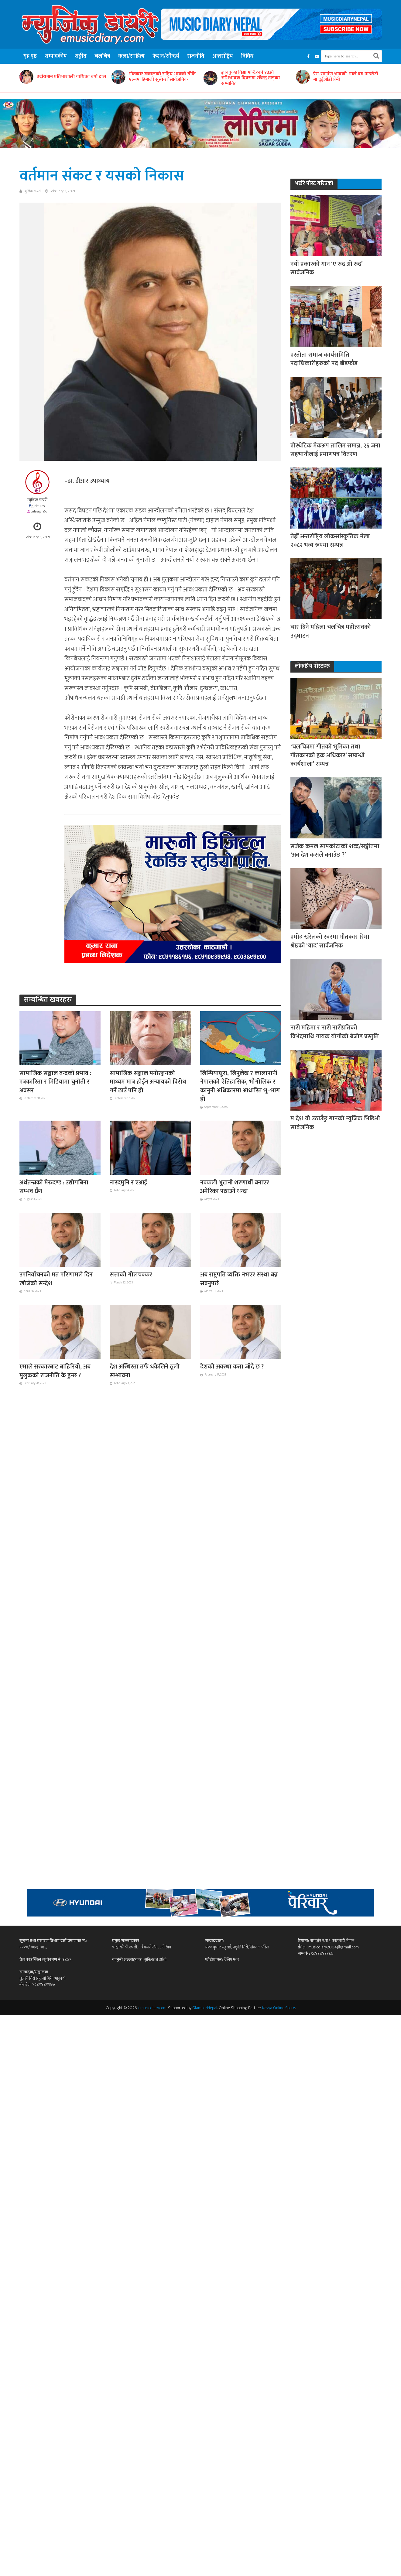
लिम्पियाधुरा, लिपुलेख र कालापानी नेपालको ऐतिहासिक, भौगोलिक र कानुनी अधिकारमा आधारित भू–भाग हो (240, 1086)
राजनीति (195, 56)
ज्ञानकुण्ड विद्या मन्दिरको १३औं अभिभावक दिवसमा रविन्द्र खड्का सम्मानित (250, 78)
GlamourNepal (204, 2007)
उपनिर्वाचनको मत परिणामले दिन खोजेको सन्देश (56, 1279)
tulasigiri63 (39, 511)
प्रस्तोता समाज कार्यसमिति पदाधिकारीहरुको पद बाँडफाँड (324, 359)
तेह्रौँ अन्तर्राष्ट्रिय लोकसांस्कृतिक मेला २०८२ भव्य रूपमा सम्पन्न (330, 541)
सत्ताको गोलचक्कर (131, 1274)
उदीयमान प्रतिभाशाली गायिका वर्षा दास (71, 77)
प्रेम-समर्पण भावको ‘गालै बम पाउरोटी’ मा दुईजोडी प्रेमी (346, 76)
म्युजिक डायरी (32, 191)
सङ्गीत (81, 56)
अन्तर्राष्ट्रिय (222, 56)
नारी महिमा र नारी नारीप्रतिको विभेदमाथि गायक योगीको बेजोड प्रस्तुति (334, 1032)
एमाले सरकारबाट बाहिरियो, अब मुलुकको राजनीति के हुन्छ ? (55, 1371)
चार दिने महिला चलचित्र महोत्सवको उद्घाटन (330, 631)
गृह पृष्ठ (30, 56)
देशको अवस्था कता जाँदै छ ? (232, 1366)
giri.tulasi (39, 506)
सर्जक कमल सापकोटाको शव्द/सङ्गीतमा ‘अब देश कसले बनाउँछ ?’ (334, 850)
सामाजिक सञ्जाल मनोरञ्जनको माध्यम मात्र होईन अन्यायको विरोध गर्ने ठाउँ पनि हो (148, 1082)
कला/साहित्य (131, 56)
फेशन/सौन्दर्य (166, 56)
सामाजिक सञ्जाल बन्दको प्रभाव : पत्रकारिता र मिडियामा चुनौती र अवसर (55, 1082)
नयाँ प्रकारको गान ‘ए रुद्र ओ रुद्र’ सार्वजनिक (326, 268)
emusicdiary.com (152, 2007)
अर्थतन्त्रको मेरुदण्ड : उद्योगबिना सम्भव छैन (53, 1187)
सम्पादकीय (56, 56)
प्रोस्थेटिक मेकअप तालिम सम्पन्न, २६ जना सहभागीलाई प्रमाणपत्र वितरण (335, 450)
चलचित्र (102, 56)
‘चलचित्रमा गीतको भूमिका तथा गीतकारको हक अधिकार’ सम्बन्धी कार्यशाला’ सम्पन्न (327, 755)
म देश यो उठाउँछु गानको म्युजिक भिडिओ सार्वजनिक (335, 1123)
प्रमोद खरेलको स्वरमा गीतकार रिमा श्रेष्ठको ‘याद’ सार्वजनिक (329, 941)
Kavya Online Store (278, 2007)
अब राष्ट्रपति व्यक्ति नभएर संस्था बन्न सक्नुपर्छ (239, 1279)
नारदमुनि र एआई (128, 1182)
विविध (247, 56)
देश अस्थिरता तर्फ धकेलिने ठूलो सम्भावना (145, 1371)
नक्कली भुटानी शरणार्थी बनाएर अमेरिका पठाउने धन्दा (234, 1187)
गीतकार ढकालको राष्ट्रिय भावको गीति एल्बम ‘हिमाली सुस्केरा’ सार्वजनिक (162, 76)
